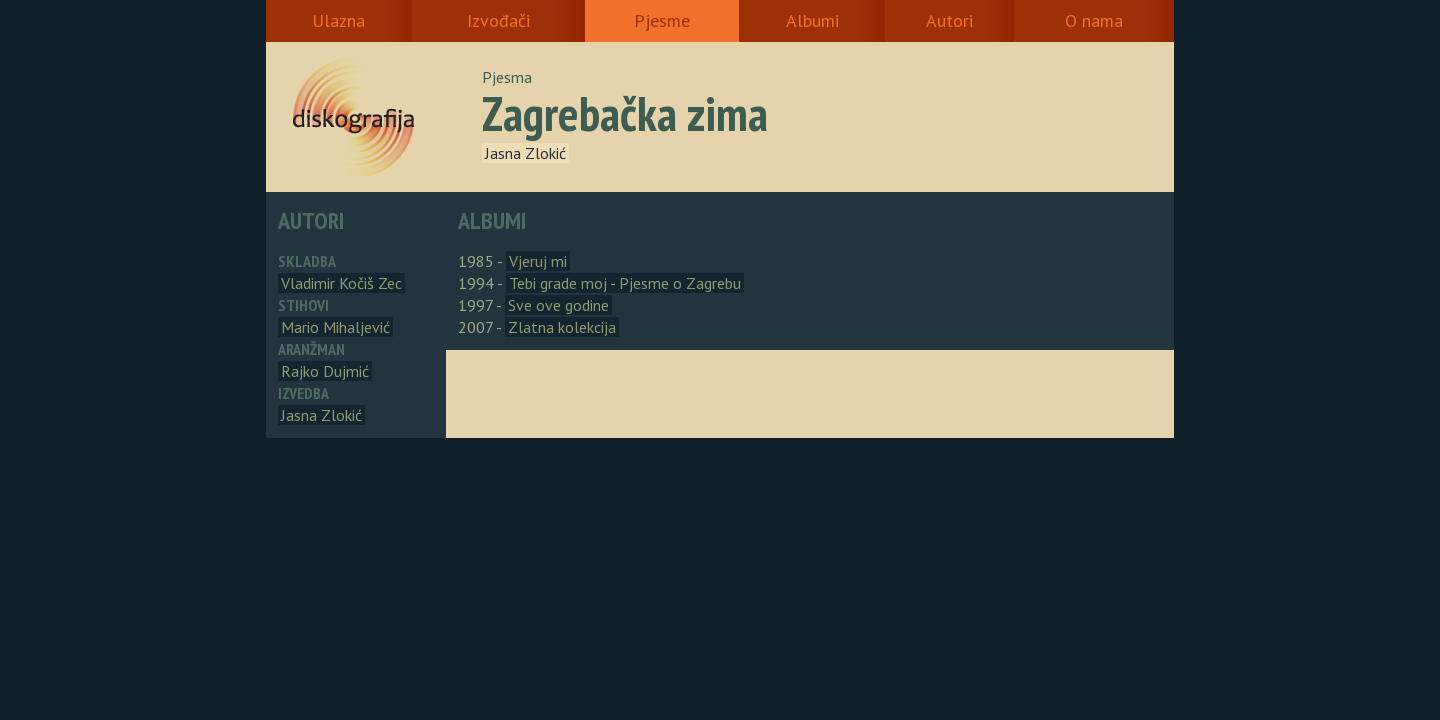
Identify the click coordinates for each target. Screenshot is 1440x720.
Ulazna (338, 20)
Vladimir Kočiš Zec (341, 283)
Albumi (812, 20)
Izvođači (498, 20)
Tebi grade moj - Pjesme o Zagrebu (625, 283)
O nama (1094, 20)
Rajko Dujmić (325, 371)
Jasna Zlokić (525, 153)
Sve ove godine (558, 305)
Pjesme (662, 20)
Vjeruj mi (538, 261)
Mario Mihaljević (335, 327)
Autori (949, 20)
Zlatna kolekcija (562, 327)
